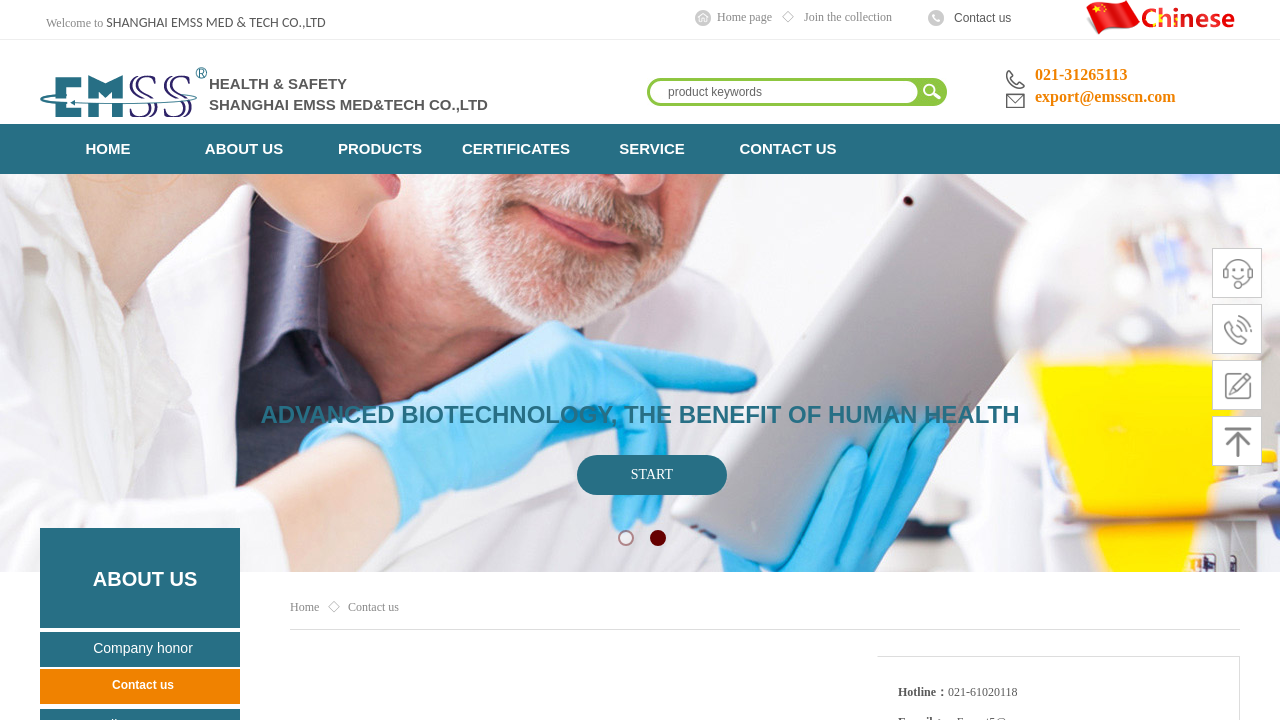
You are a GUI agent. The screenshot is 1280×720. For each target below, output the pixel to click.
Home (304, 607)
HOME (108, 148)
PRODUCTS (380, 148)
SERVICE (652, 148)
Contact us (982, 18)
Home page (744, 17)
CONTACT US (787, 148)
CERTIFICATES (516, 148)
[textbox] (784, 92)
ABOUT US (244, 148)
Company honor (143, 648)
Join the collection (848, 17)
